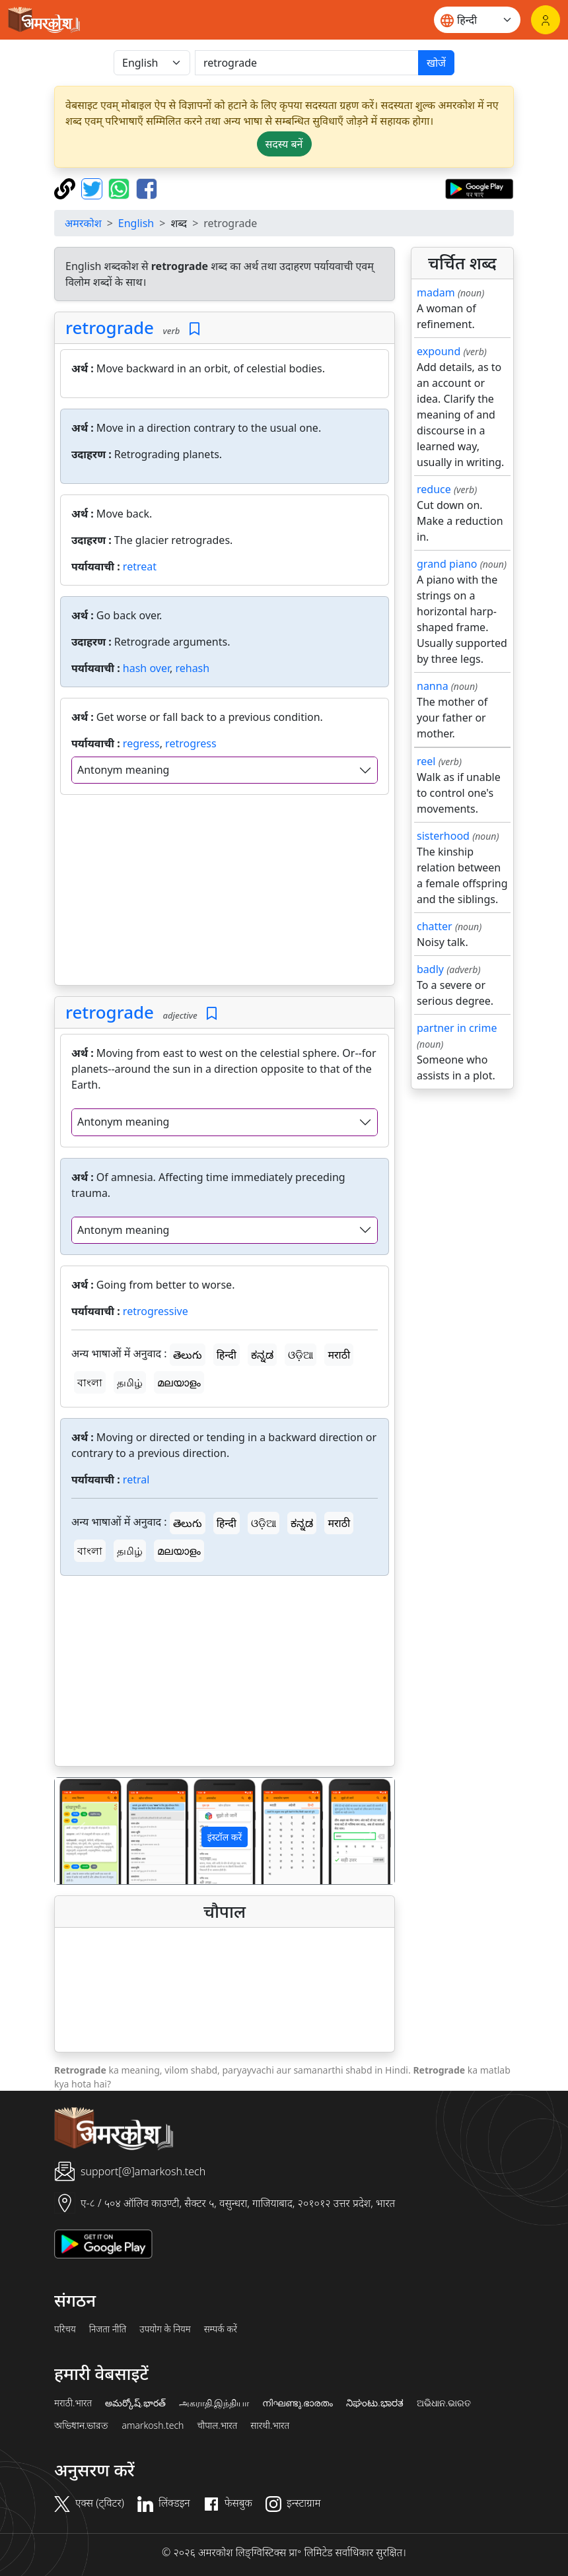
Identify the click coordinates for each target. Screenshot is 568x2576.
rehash (192, 668)
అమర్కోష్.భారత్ (135, 2403)
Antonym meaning (123, 770)
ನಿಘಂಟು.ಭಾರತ (374, 2403)
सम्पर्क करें (220, 2329)
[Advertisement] (224, 892)
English (136, 223)
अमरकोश (83, 223)
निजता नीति (108, 2329)
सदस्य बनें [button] (284, 144)
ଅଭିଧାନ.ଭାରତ (444, 2403)
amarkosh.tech (153, 2425)
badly (430, 969)
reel (426, 761)
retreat (140, 566)
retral (136, 1479)
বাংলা (89, 1382)
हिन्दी (226, 1354)
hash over (146, 668)
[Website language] (477, 20)
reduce (434, 489)
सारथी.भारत (269, 2425)
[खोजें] (307, 62)
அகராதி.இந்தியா (214, 2403)
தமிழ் (130, 1382)
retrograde (109, 327)
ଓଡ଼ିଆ (300, 1354)
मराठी (339, 1354)
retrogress (191, 743)
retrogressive (155, 1311)
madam (436, 292)
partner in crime (457, 1028)
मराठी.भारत (73, 2403)
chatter (434, 926)
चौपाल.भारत (217, 2425)
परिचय (65, 2329)
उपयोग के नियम (164, 2329)
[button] (80, 1831)
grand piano (447, 564)
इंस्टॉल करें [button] (224, 1837)
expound (438, 351)
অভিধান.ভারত (81, 2425)
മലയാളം (179, 1382)
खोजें (436, 62)
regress (141, 743)
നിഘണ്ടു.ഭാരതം (297, 2403)
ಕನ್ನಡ (262, 1354)
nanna (432, 686)
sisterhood (443, 836)
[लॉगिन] (545, 19)
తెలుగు (187, 1354)
